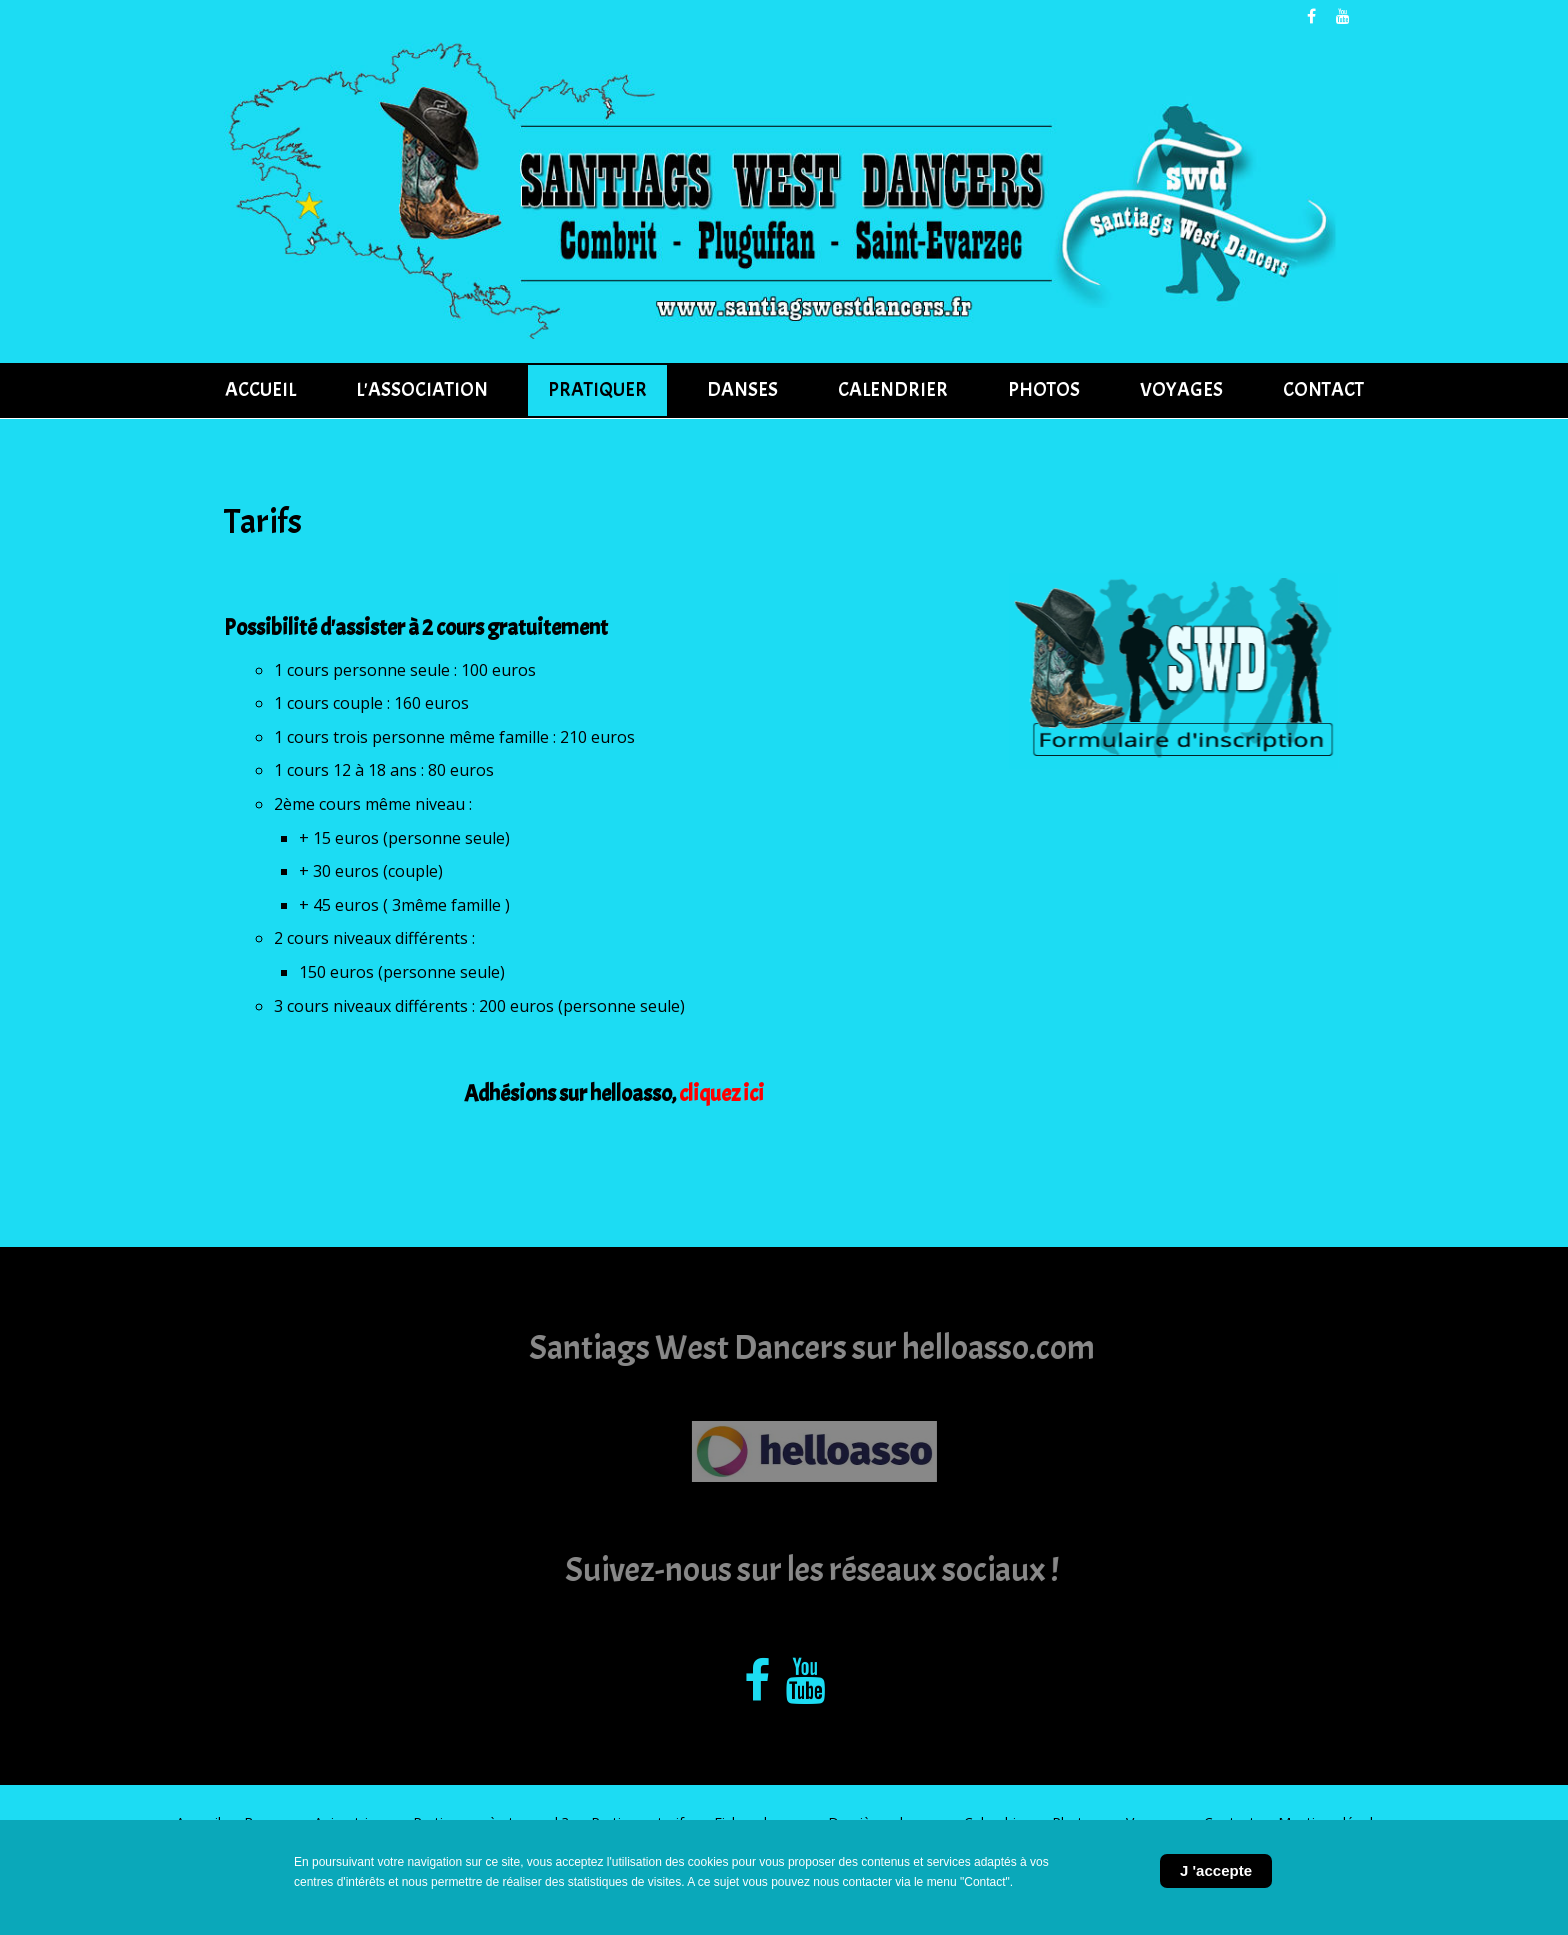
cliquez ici (721, 1094)
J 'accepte (1216, 1870)
